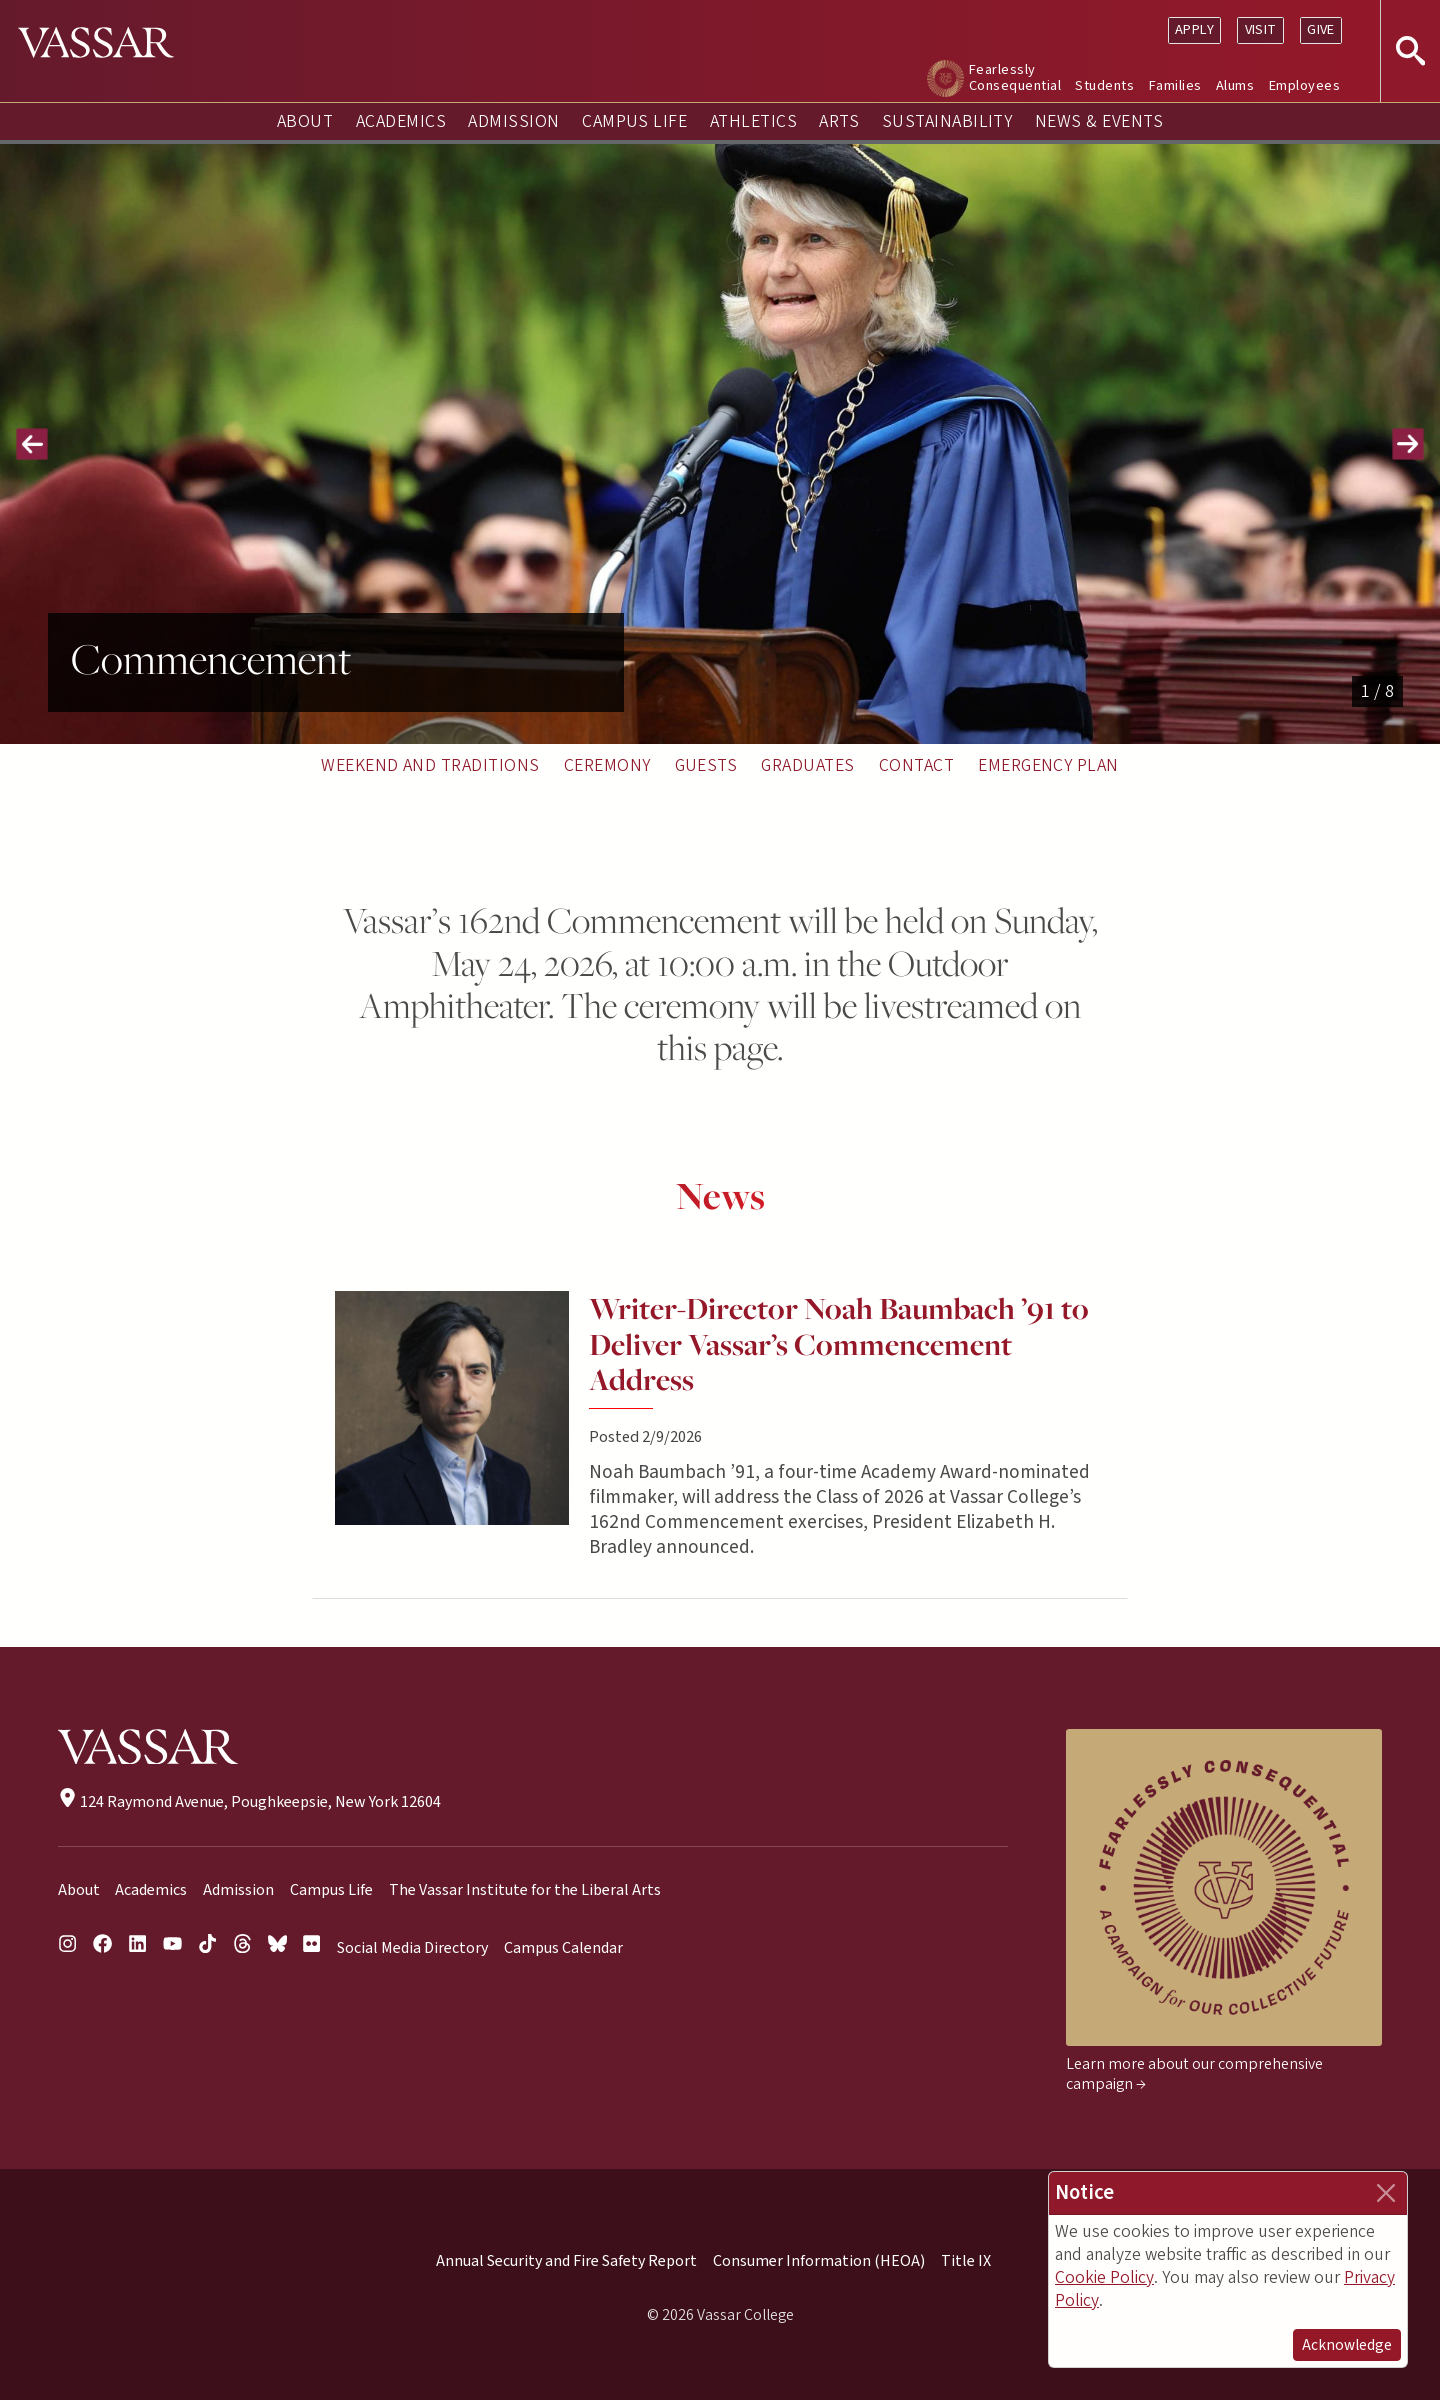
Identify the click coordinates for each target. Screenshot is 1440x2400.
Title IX (966, 2261)
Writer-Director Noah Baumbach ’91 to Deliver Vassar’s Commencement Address (839, 1345)
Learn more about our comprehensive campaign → (1194, 2074)
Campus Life (634, 121)
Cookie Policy (1104, 2277)
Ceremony (607, 765)
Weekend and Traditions (430, 765)
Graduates (807, 765)
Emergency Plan (1048, 765)
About (305, 121)
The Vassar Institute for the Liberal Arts (525, 1890)
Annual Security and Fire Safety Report (566, 2261)
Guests (706, 765)
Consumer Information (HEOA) (819, 2261)
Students (1104, 85)
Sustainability (947, 121)
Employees (1304, 85)
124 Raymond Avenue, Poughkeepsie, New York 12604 (249, 1802)
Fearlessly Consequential (1015, 77)
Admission (513, 121)
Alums (1235, 85)
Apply (1194, 29)
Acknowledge (1347, 2345)
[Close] (1386, 2193)
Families (1175, 85)
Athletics (753, 121)
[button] (32, 444)
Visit (1261, 29)
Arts (839, 121)
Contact (916, 765)
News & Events (1099, 121)
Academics (401, 121)
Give (1321, 29)
